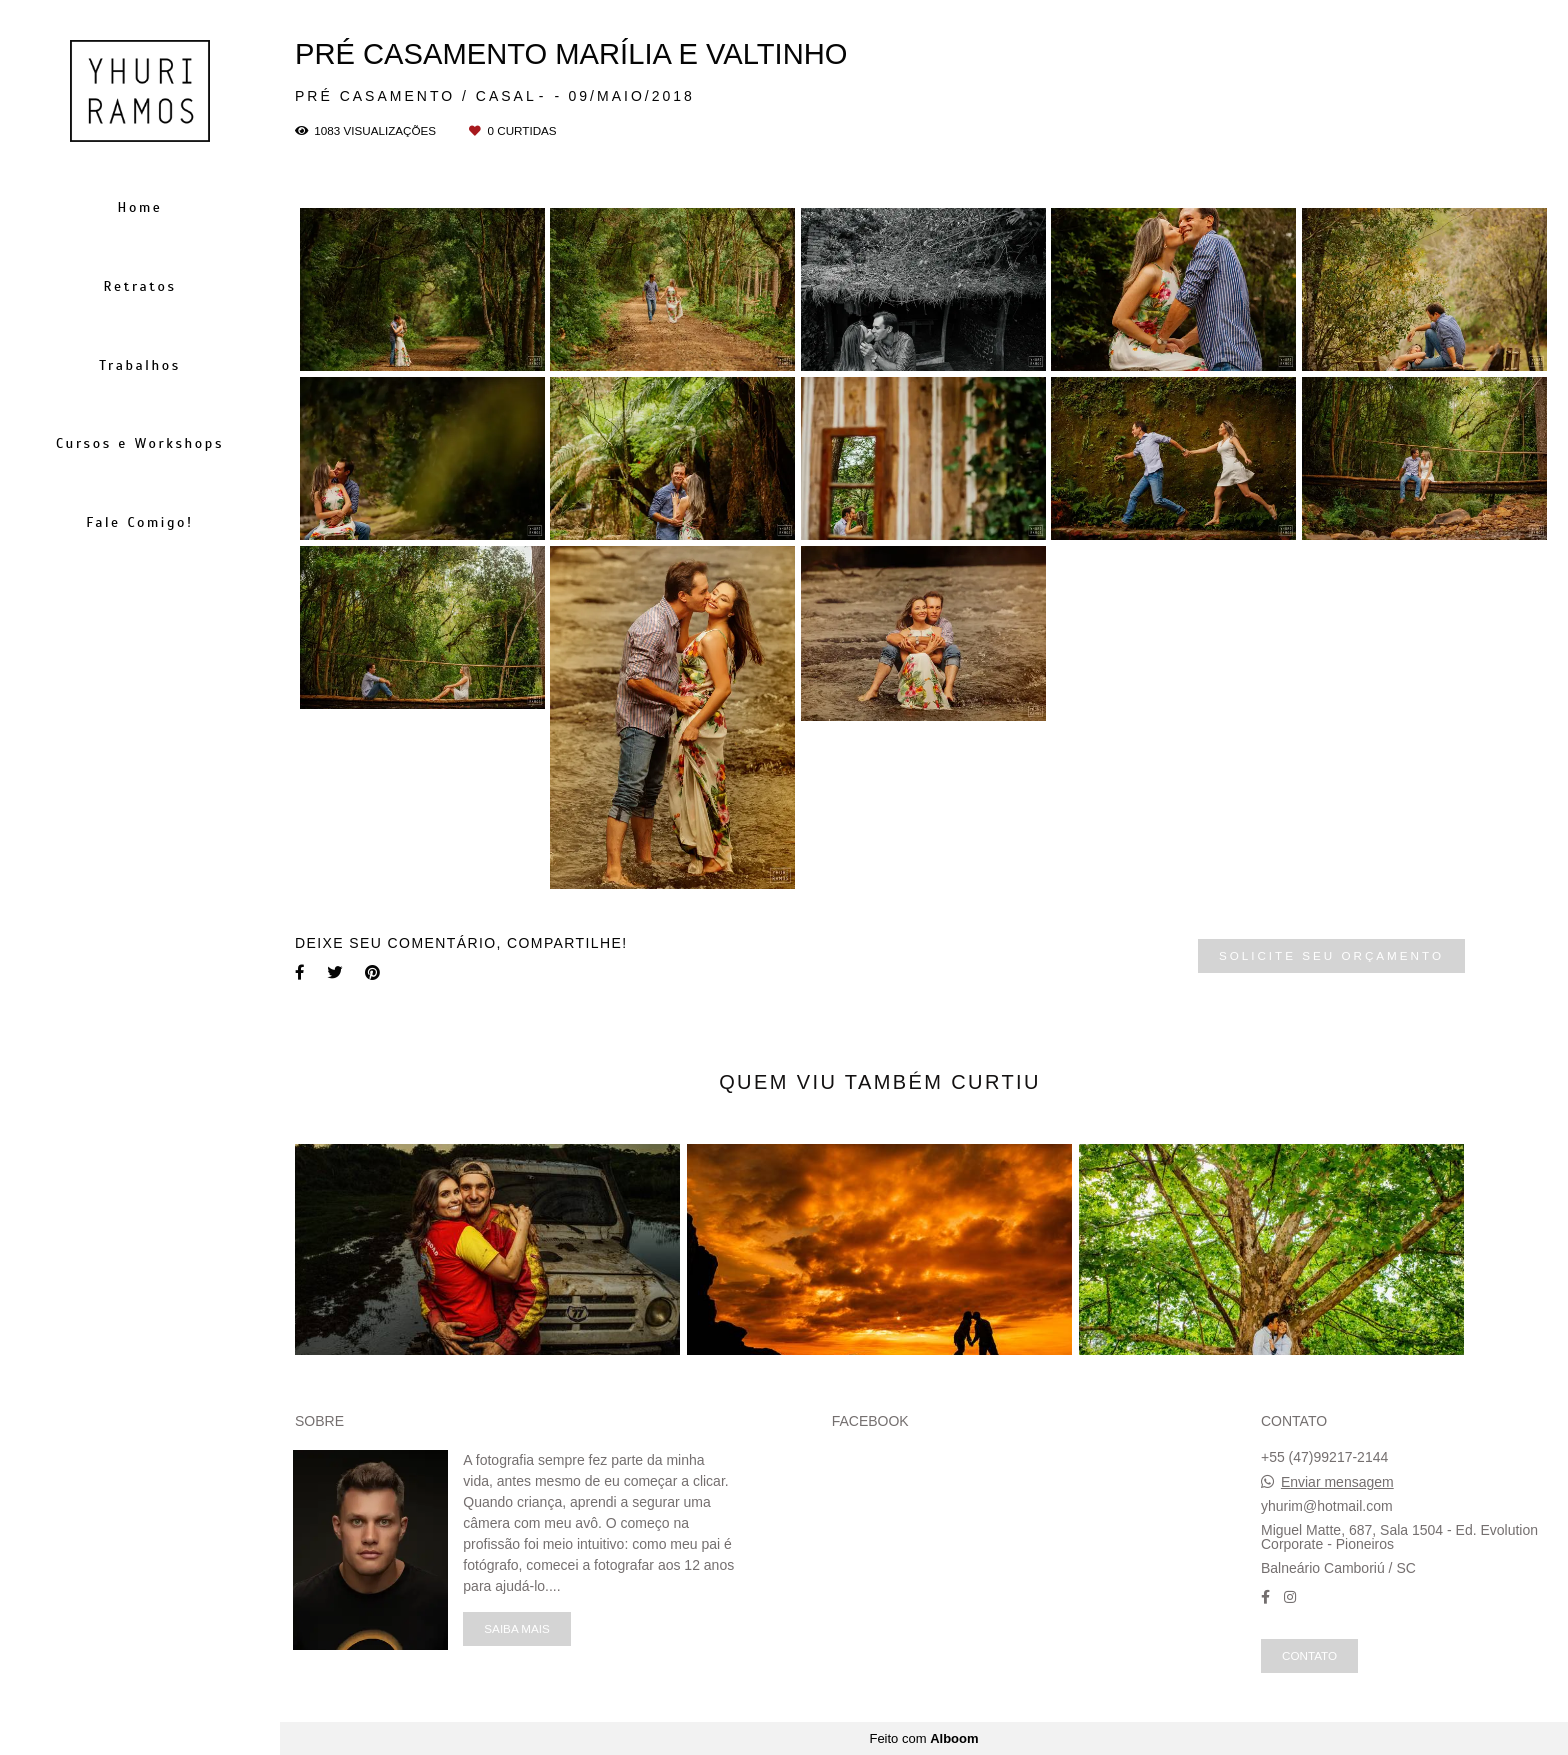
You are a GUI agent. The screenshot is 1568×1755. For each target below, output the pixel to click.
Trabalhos (139, 365)
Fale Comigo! (140, 522)
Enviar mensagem (1337, 1482)
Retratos (139, 286)
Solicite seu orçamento (1331, 955)
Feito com (923, 1738)
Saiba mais (516, 1628)
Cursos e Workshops (140, 443)
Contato (1309, 1655)
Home (140, 207)
